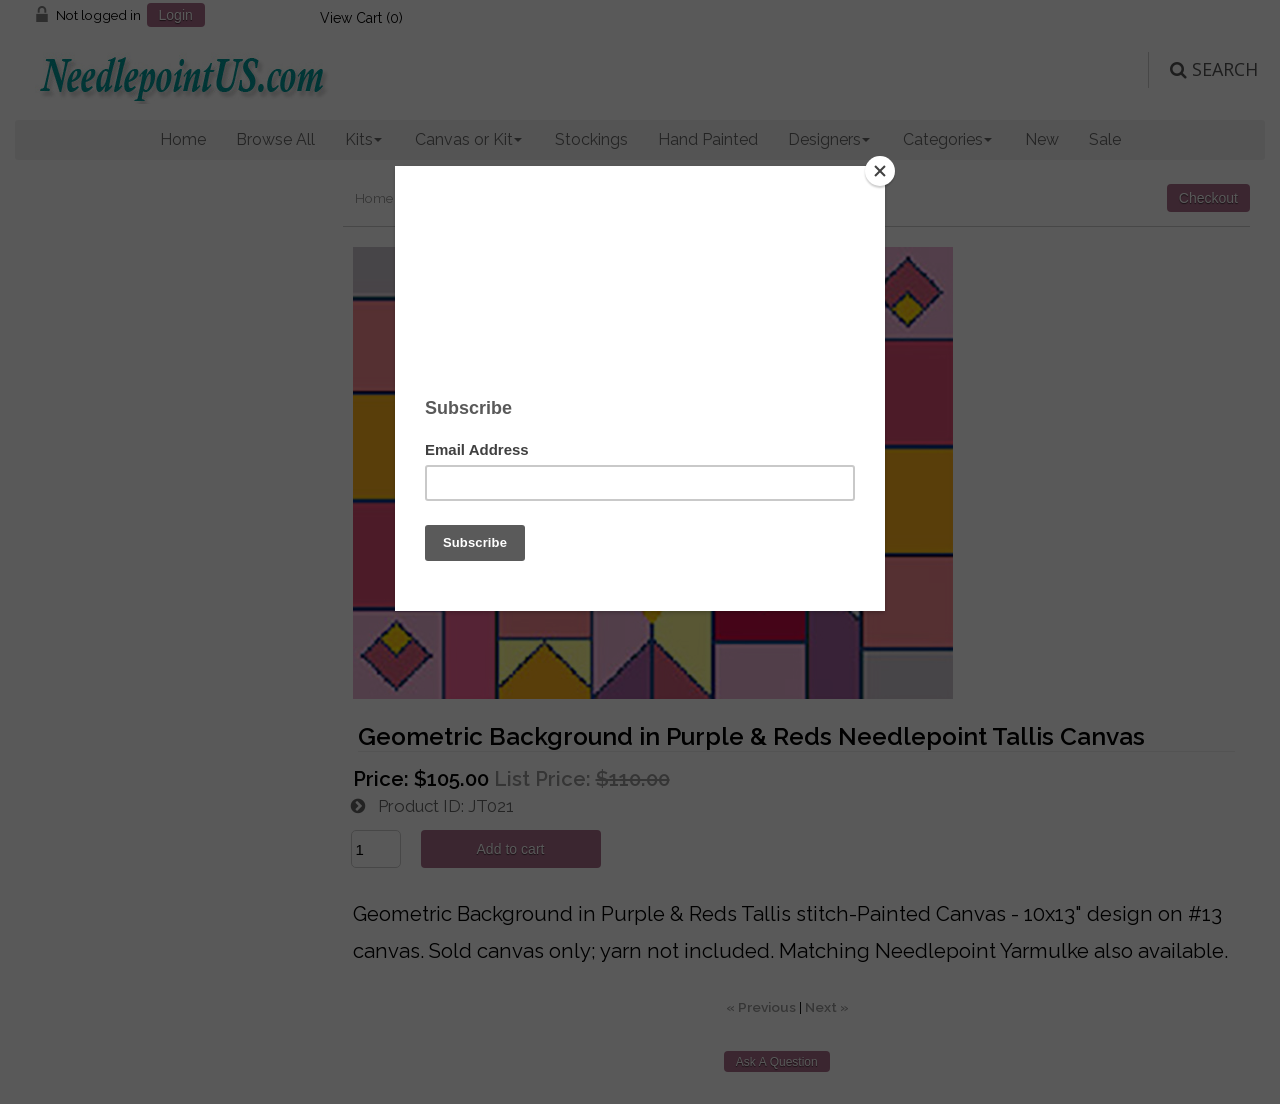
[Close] (880, 171)
